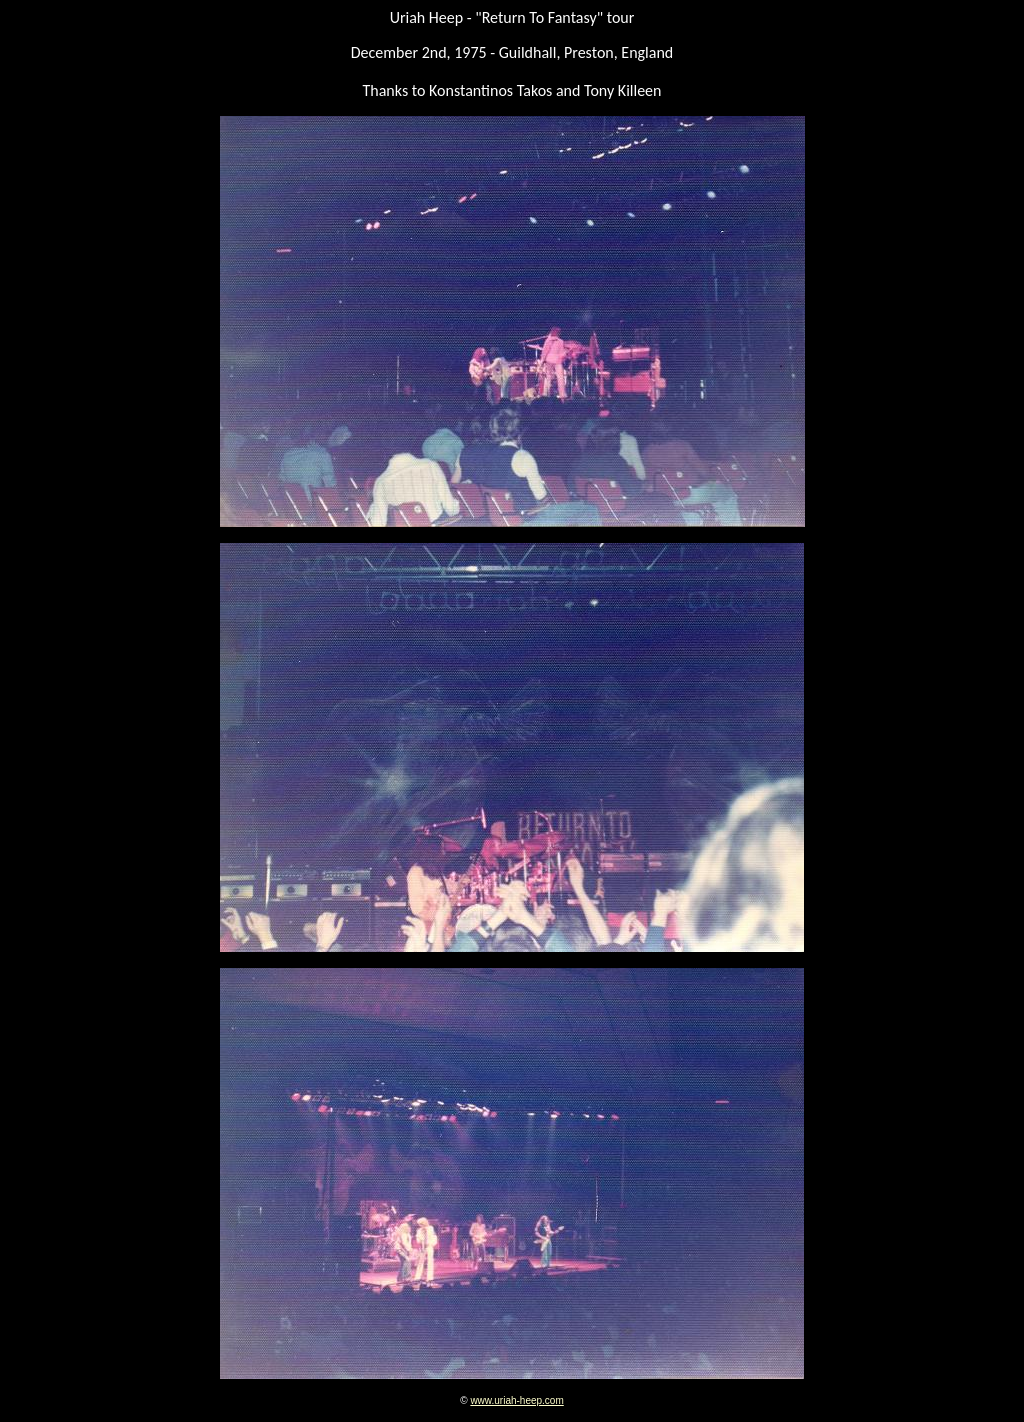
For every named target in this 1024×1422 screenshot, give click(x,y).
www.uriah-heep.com (516, 1400)
